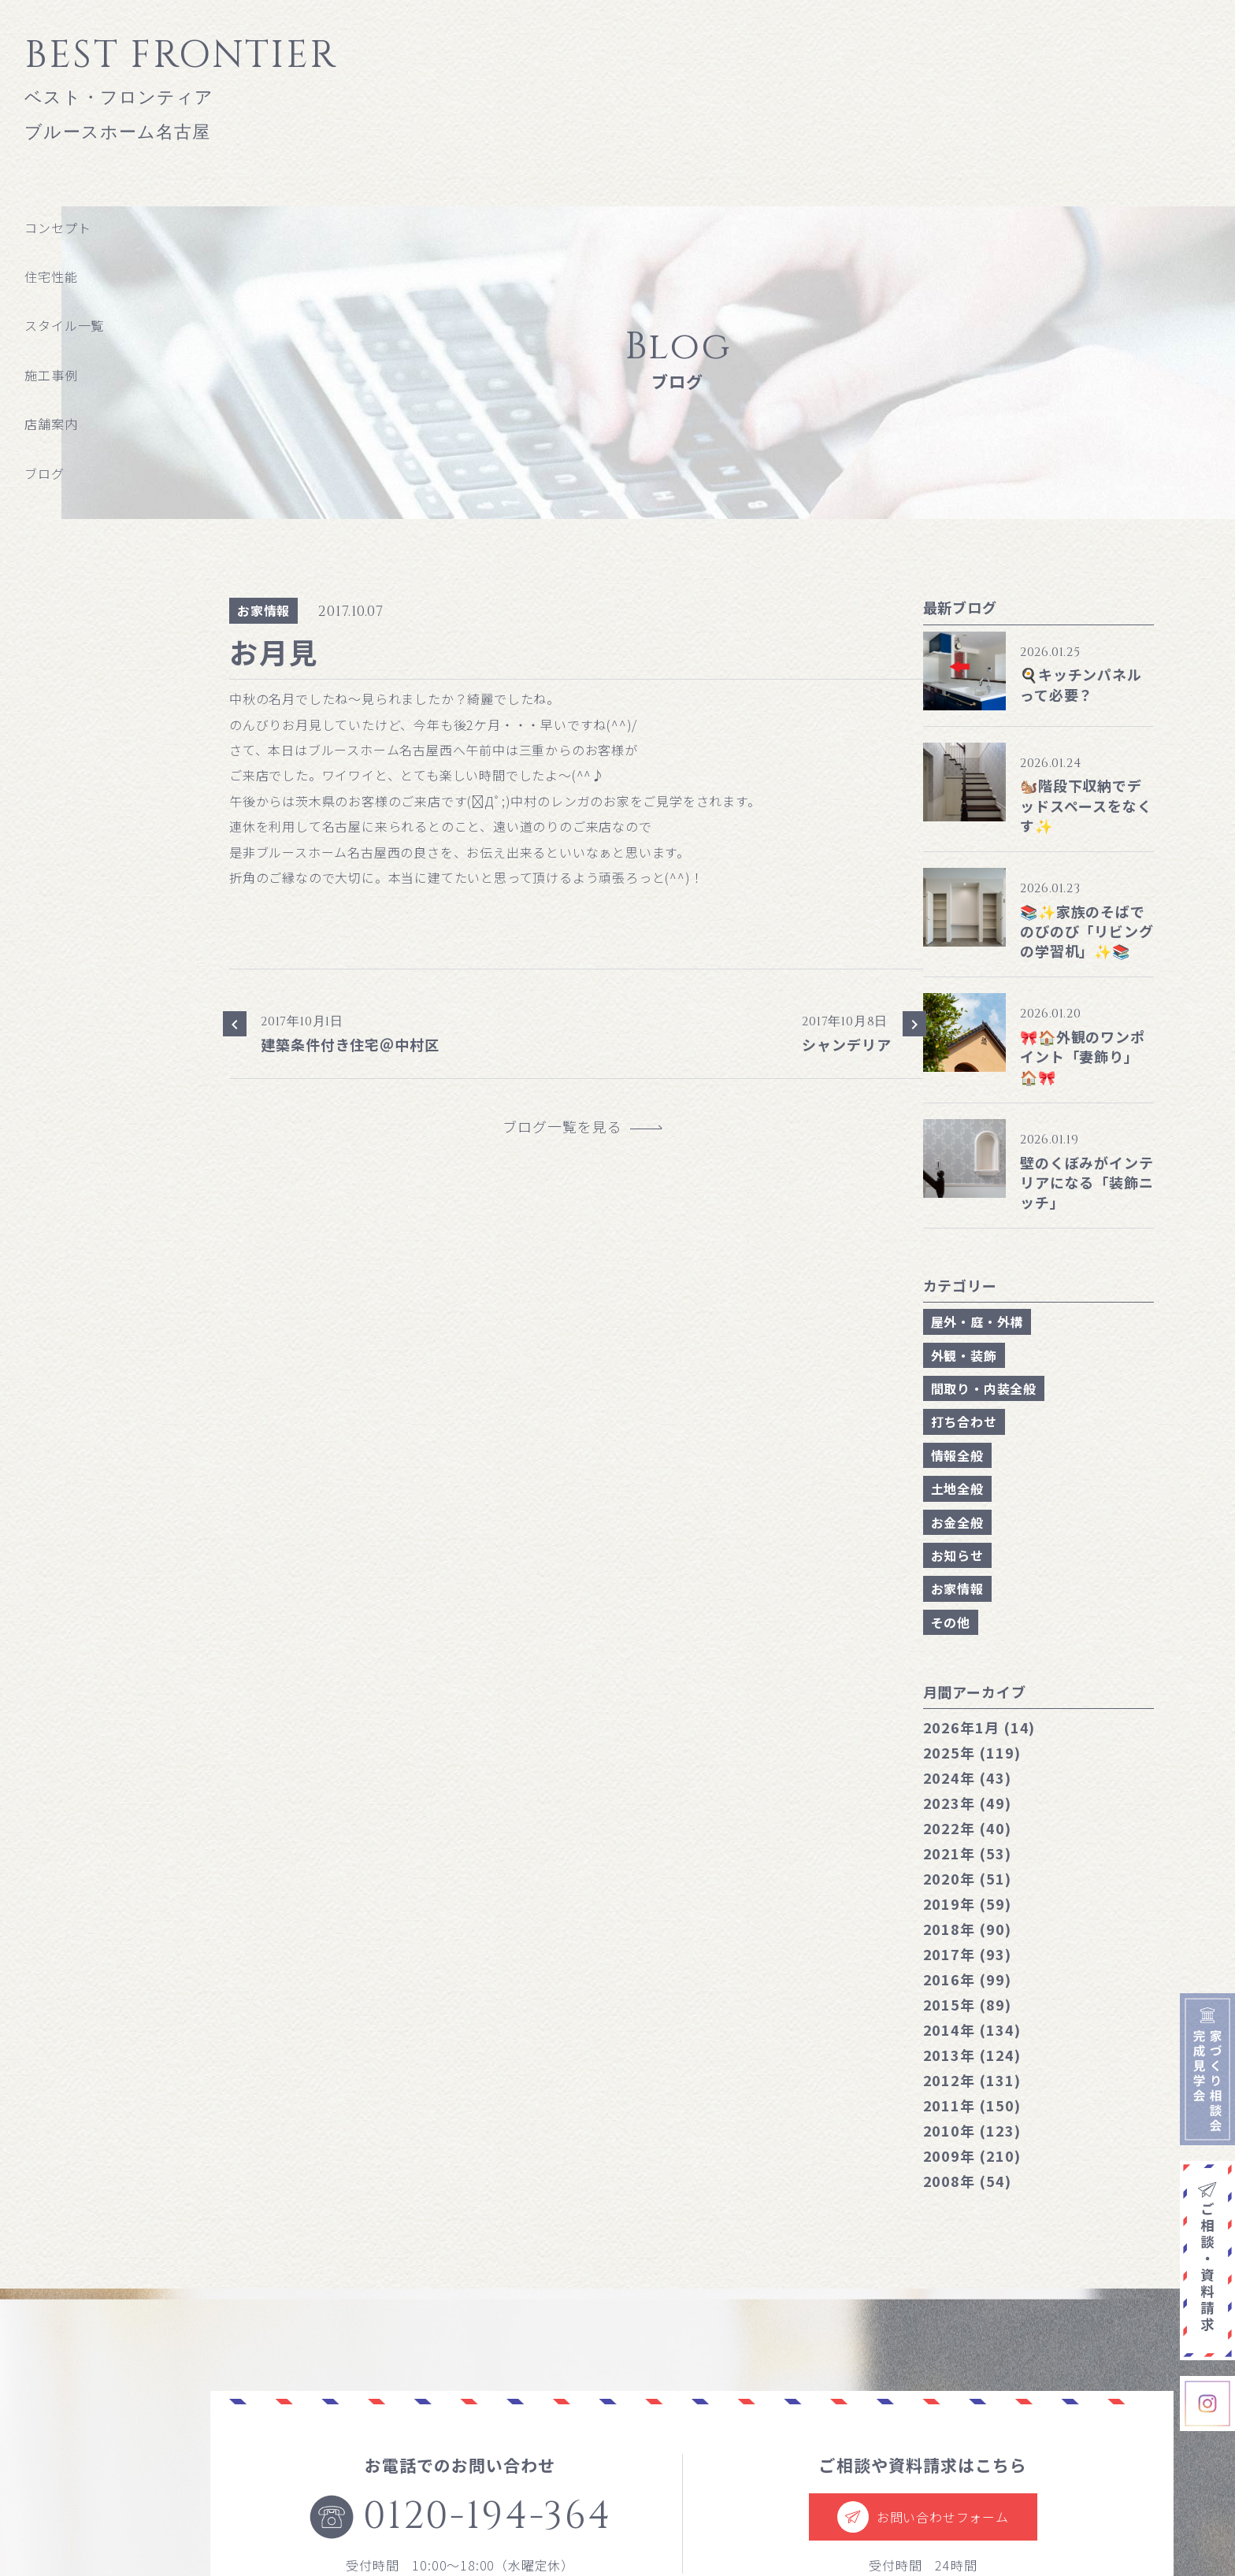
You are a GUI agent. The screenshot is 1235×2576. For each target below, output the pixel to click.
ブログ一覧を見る (569, 1126)
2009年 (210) (972, 2155)
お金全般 (957, 1522)
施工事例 (50, 374)
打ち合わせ (964, 1421)
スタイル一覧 (64, 325)
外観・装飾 (964, 1355)
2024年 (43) (967, 1777)
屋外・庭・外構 (977, 1321)
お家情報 (263, 610)
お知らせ (957, 1555)
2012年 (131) (972, 2080)
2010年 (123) (972, 2130)
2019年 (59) (967, 1903)
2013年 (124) (972, 2054)
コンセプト (57, 227)
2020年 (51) (967, 1878)
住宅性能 (50, 276)
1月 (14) (979, 1727)
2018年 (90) (967, 1928)
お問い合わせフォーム (923, 2517)
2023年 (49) (967, 1802)
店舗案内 (50, 423)
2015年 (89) (967, 2004)
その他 (950, 1622)
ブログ (44, 473)
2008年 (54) (967, 2180)
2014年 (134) (972, 2029)
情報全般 (957, 1455)
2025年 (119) (972, 1752)
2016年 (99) (967, 1979)
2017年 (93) (967, 1954)
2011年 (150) (972, 2105)
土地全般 (957, 1488)
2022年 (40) (967, 1828)
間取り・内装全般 (984, 1388)
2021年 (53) (967, 1853)
